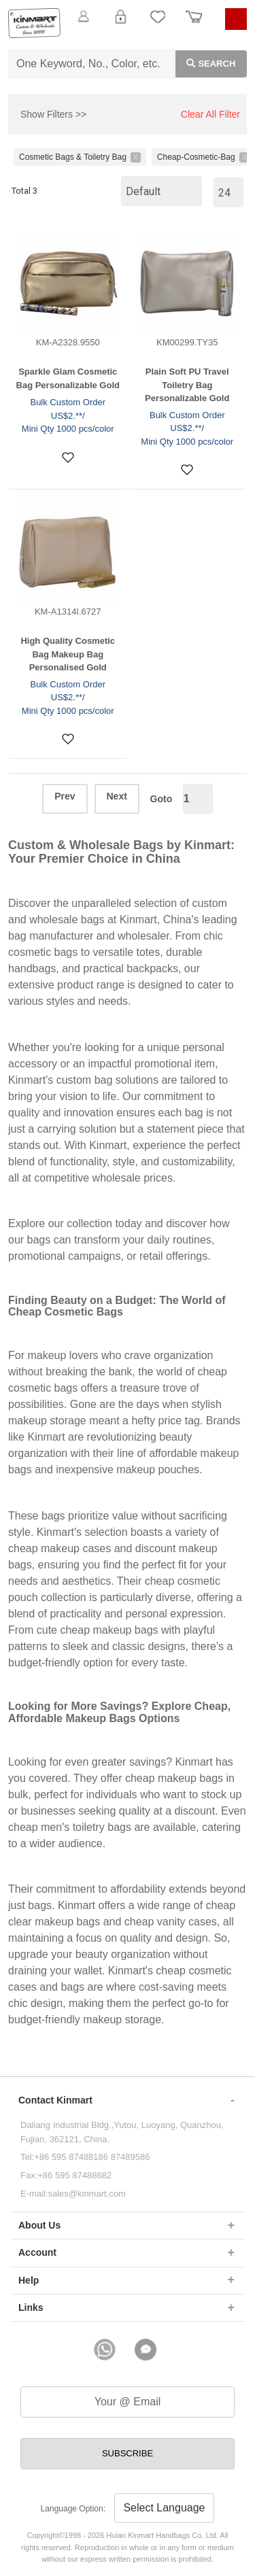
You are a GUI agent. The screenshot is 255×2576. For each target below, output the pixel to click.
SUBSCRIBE (127, 2453)
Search (205, 62)
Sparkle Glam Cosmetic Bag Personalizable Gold (68, 378)
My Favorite (157, 24)
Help (28, 2280)
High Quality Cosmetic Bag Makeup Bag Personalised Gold (67, 654)
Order (193, 24)
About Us (39, 2225)
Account (37, 2252)
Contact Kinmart (55, 2100)
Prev (64, 796)
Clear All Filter (210, 114)
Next (117, 796)
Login (120, 24)
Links (31, 2307)
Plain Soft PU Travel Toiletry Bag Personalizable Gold (187, 384)
